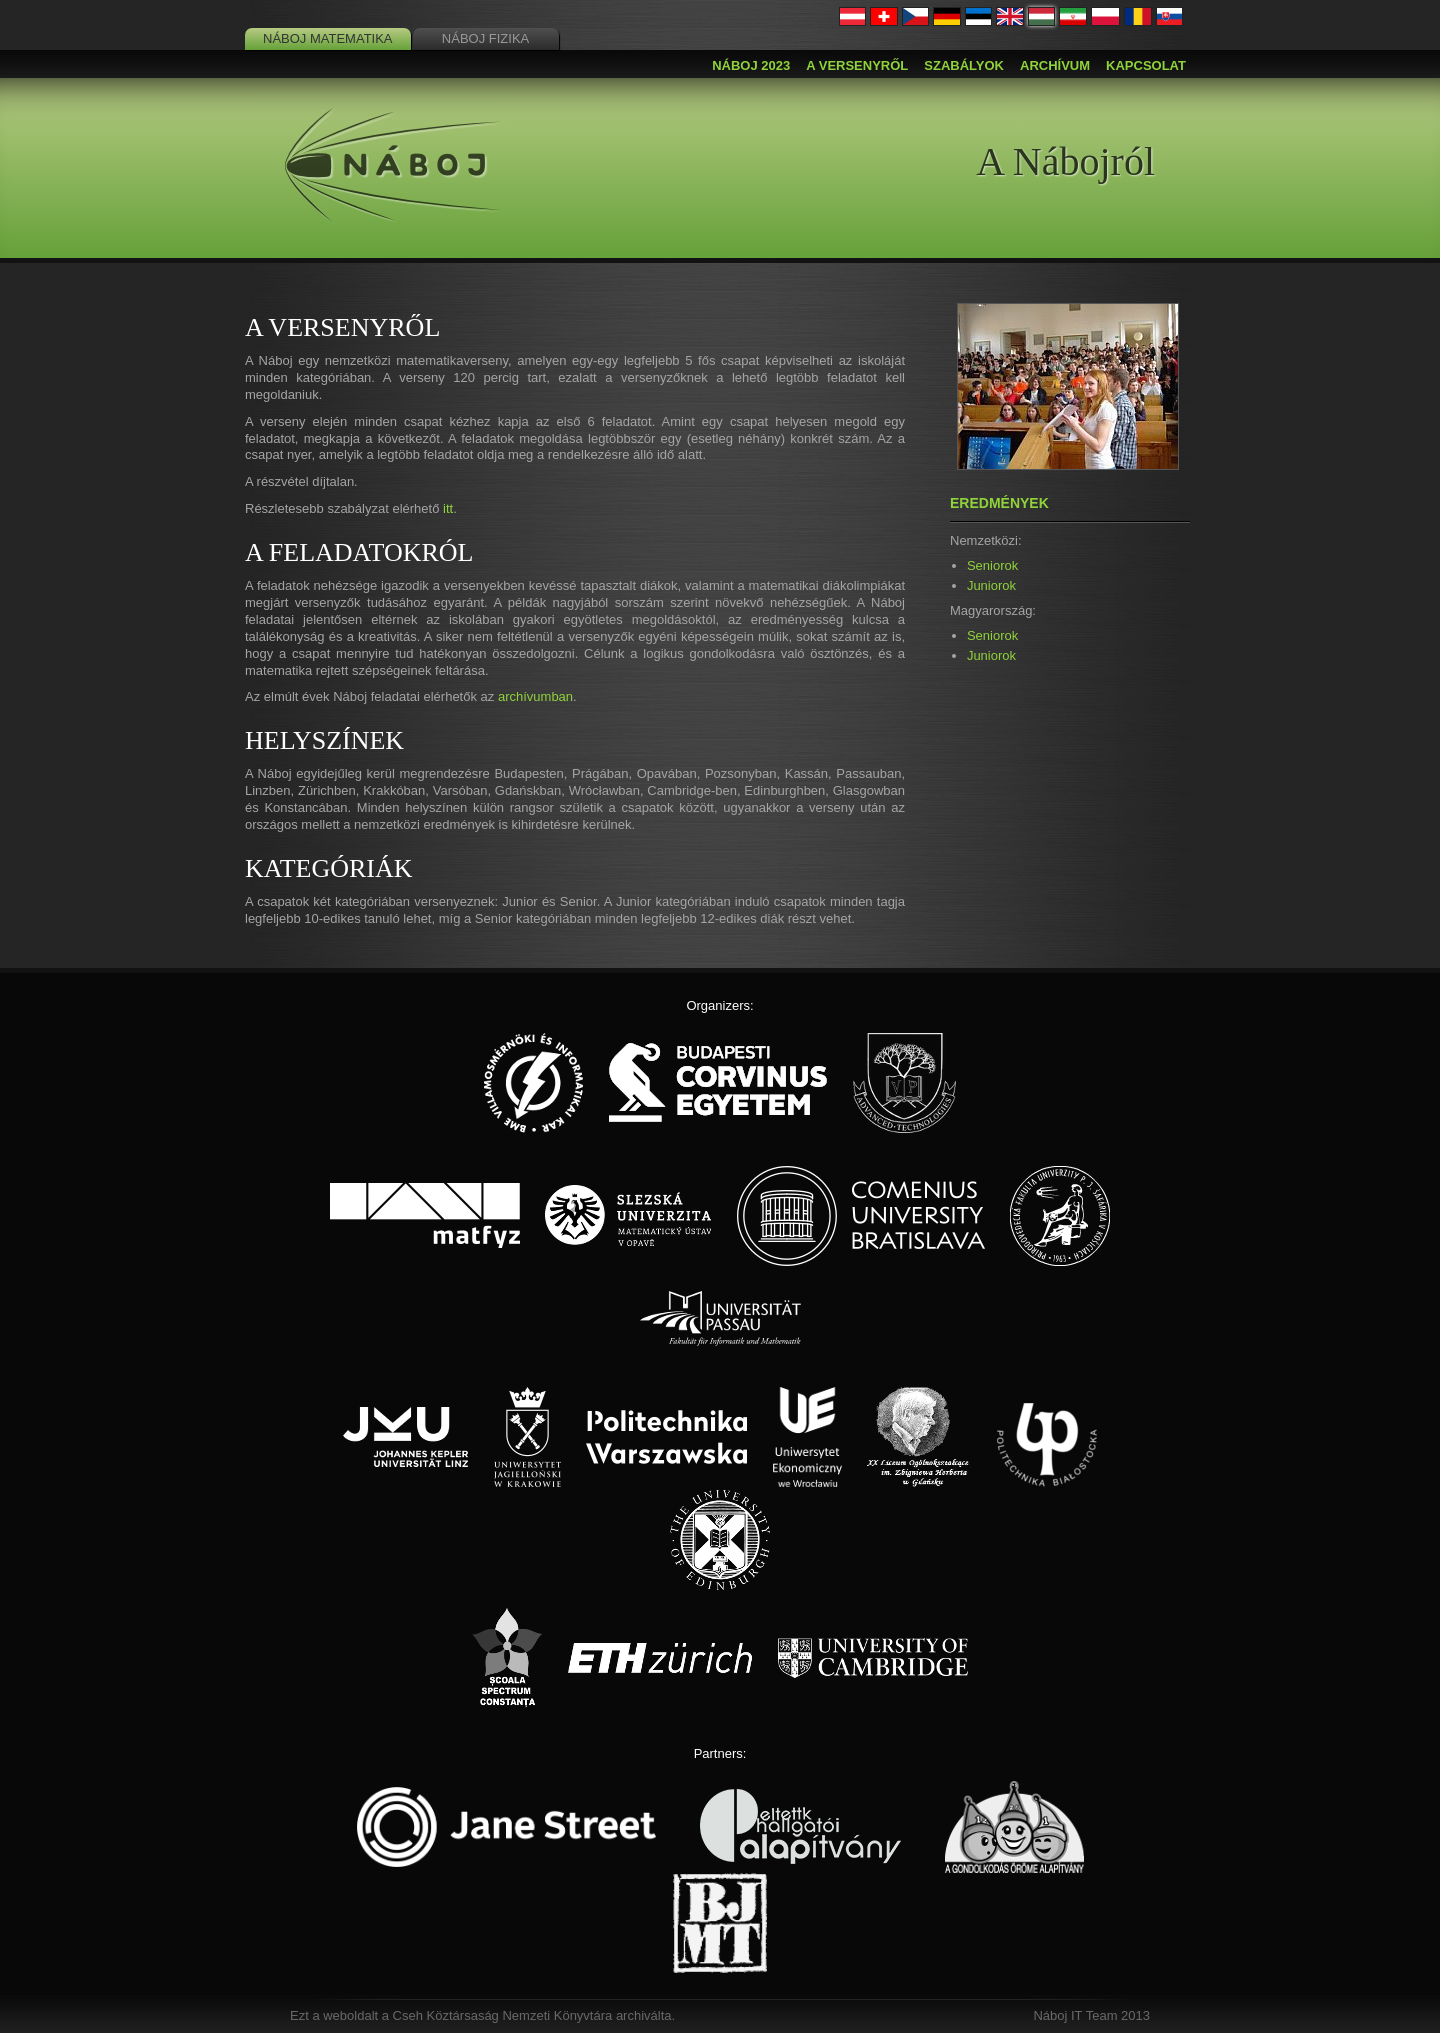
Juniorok (991, 585)
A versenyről (857, 65)
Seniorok (992, 565)
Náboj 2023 (751, 65)
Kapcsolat (1146, 65)
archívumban (535, 696)
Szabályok (964, 65)
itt (448, 508)
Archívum (1055, 65)
